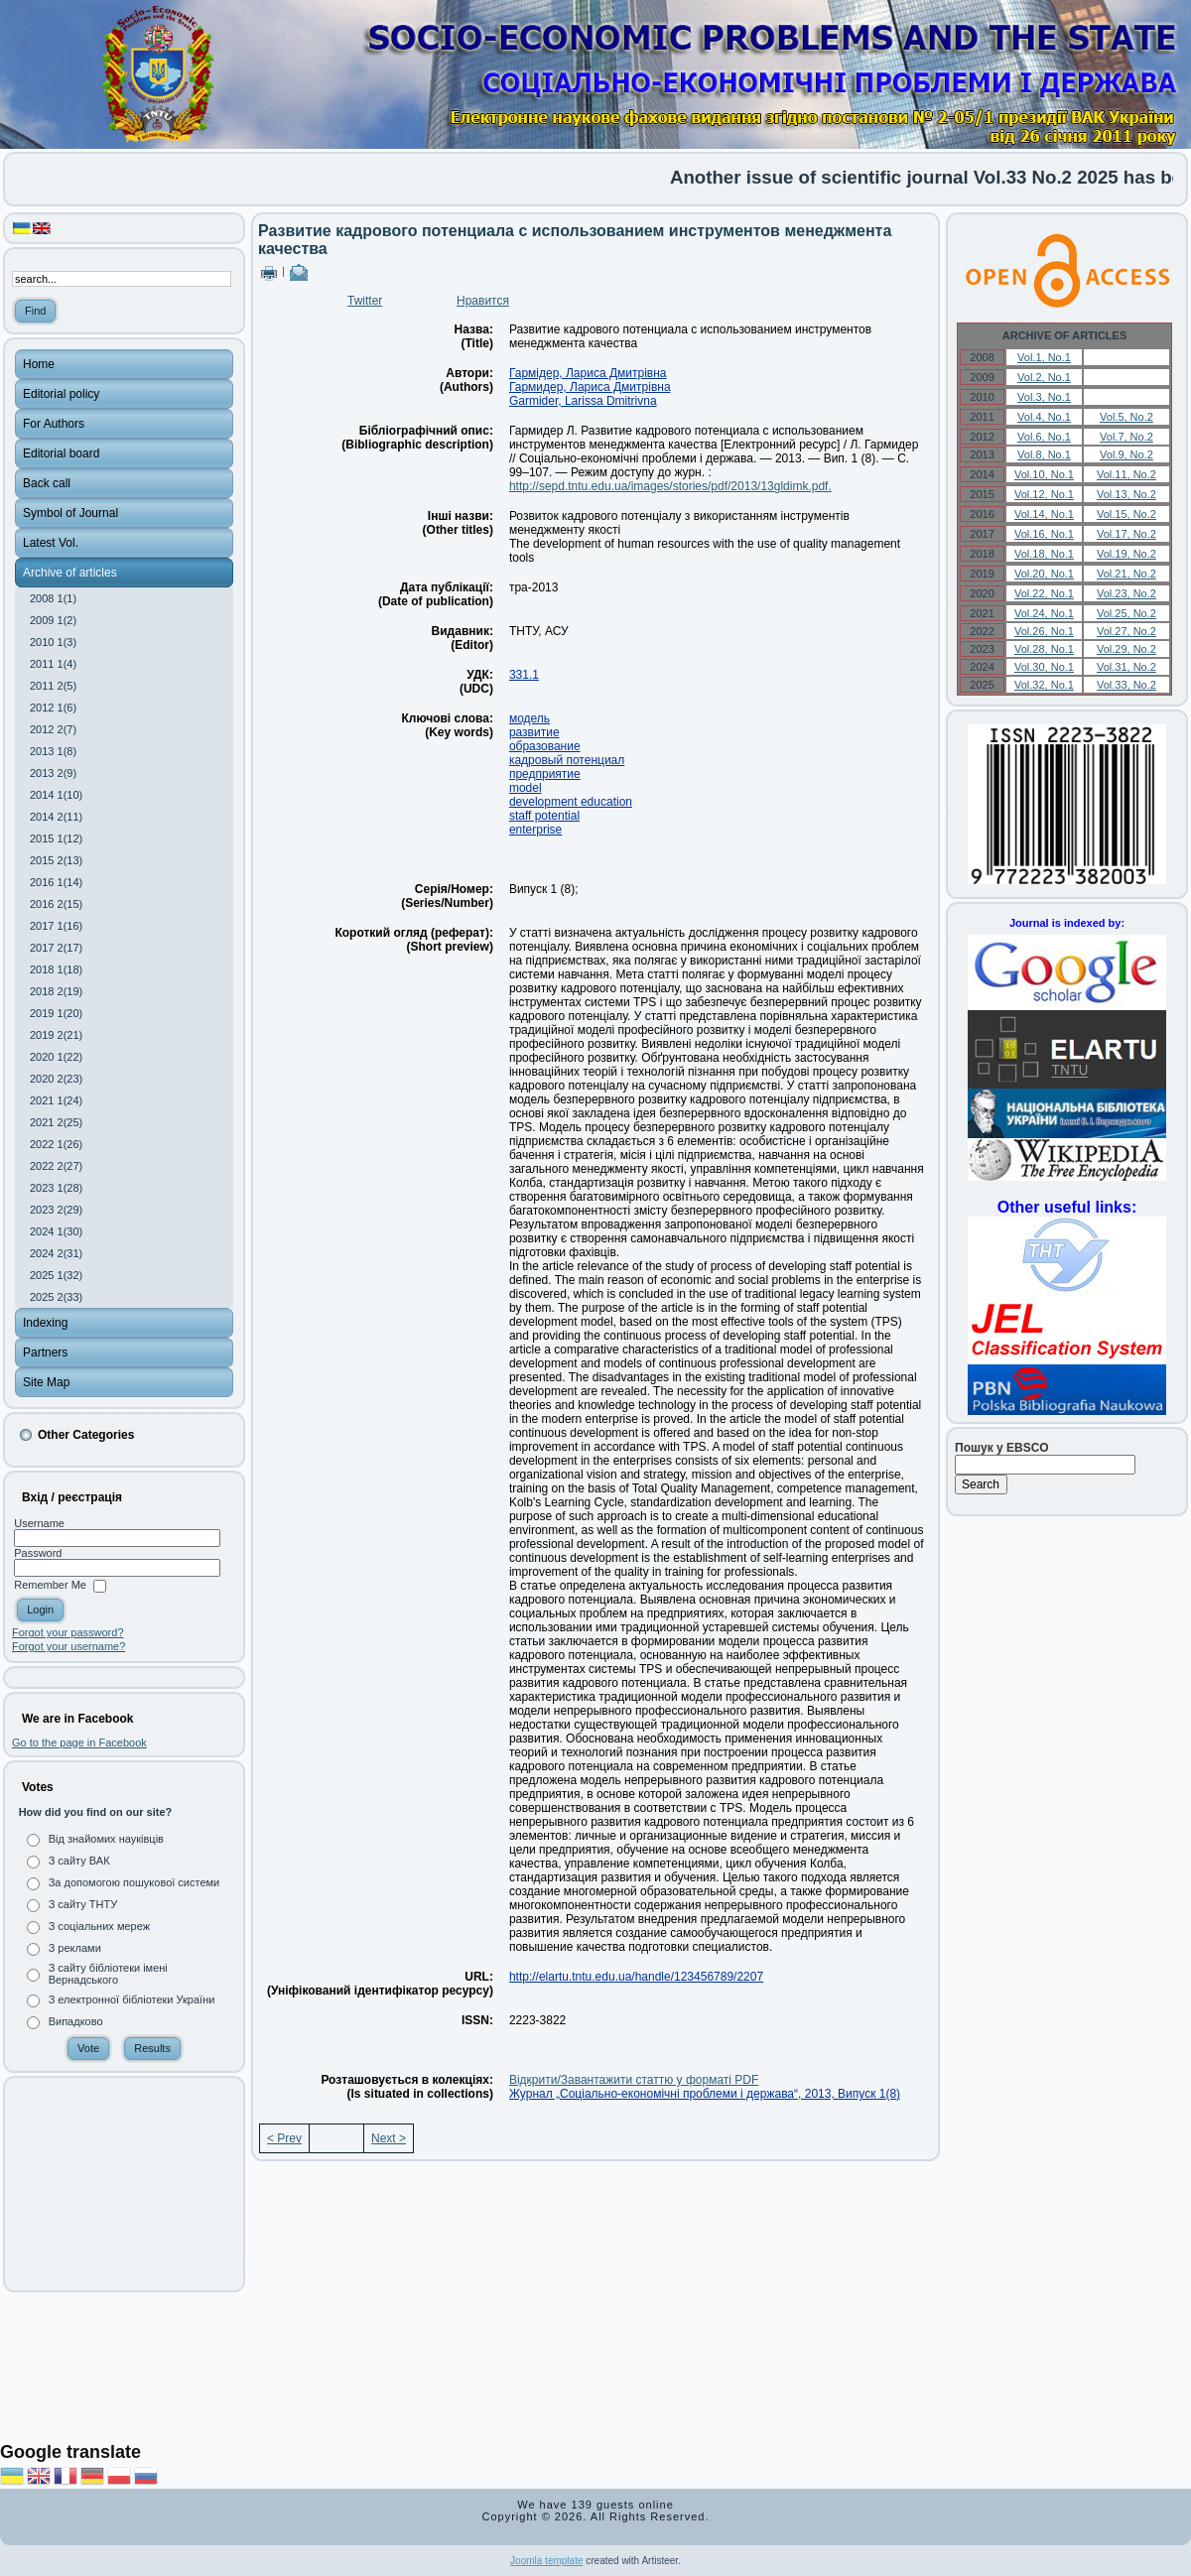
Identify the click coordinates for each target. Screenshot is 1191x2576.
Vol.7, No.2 (1126, 437)
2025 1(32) (56, 1275)
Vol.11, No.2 (1126, 474)
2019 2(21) (56, 1035)
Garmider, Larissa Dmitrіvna (583, 401)
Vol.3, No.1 (1044, 397)
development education (570, 802)
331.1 (524, 675)
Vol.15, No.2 (1126, 514)
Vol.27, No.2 (1126, 631)
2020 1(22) (56, 1057)
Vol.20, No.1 (1044, 574)
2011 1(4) (53, 664)
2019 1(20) (56, 1013)
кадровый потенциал (566, 760)
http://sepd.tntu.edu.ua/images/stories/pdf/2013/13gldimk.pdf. (670, 486)
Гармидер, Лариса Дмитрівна (590, 387)
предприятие (545, 774)
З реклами (75, 1948)
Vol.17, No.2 (1126, 534)
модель (529, 718)
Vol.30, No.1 (1044, 667)
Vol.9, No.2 (1126, 454)
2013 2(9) (53, 773)
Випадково (76, 2021)
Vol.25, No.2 (1126, 613)
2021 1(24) (56, 1100)
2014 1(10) (56, 795)
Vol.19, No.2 (1126, 554)
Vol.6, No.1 (1044, 437)
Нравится (483, 301)
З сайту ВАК (79, 1861)
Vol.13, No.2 (1126, 494)
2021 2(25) (56, 1122)
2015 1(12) (56, 838)
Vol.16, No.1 (1044, 534)
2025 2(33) (56, 1297)
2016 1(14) (56, 882)
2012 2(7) (53, 729)
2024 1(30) (56, 1231)
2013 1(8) (53, 751)
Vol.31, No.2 (1126, 667)
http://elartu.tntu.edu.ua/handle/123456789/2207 (636, 1977)
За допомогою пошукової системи (134, 1882)
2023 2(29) (56, 1210)
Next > (388, 2138)
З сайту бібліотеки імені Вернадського (108, 1974)
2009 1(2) (53, 620)
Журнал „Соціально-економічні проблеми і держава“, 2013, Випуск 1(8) (704, 2094)
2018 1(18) (56, 969)
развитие (534, 732)
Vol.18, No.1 (1044, 554)
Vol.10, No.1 (1044, 474)
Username (39, 1523)
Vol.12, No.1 (1044, 494)
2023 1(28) (56, 1188)
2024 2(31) (56, 1253)
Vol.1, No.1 (1044, 357)
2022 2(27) (56, 1166)
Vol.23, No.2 (1126, 593)
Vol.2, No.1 (1044, 377)
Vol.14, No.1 (1044, 514)
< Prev (284, 2138)
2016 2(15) (56, 904)
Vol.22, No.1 (1044, 593)
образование (545, 746)
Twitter (364, 301)
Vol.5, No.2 (1126, 417)
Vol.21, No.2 (1126, 574)
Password (38, 1553)
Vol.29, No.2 (1126, 649)
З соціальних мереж (99, 1926)
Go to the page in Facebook (79, 1742)
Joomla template (546, 2560)
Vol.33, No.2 (1126, 685)
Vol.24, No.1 (1044, 613)
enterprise (535, 830)
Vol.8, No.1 (1044, 454)
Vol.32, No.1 (1044, 685)
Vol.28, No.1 (1044, 649)
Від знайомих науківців (106, 1839)
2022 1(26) (56, 1144)
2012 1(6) (53, 707)
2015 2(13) (56, 860)
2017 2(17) (56, 948)
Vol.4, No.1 (1044, 417)
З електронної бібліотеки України (132, 1999)
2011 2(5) (53, 686)
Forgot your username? (68, 1646)
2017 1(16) (56, 926)
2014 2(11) (56, 817)
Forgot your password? (68, 1632)
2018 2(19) (56, 991)
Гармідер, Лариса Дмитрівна (588, 373)
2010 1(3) (53, 642)
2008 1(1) (53, 598)
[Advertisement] (124, 2184)
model (525, 788)
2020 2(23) (56, 1079)
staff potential (544, 816)
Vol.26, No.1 (1044, 631)
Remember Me (50, 1586)
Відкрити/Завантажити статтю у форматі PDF (633, 2080)
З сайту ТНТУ (83, 1904)
